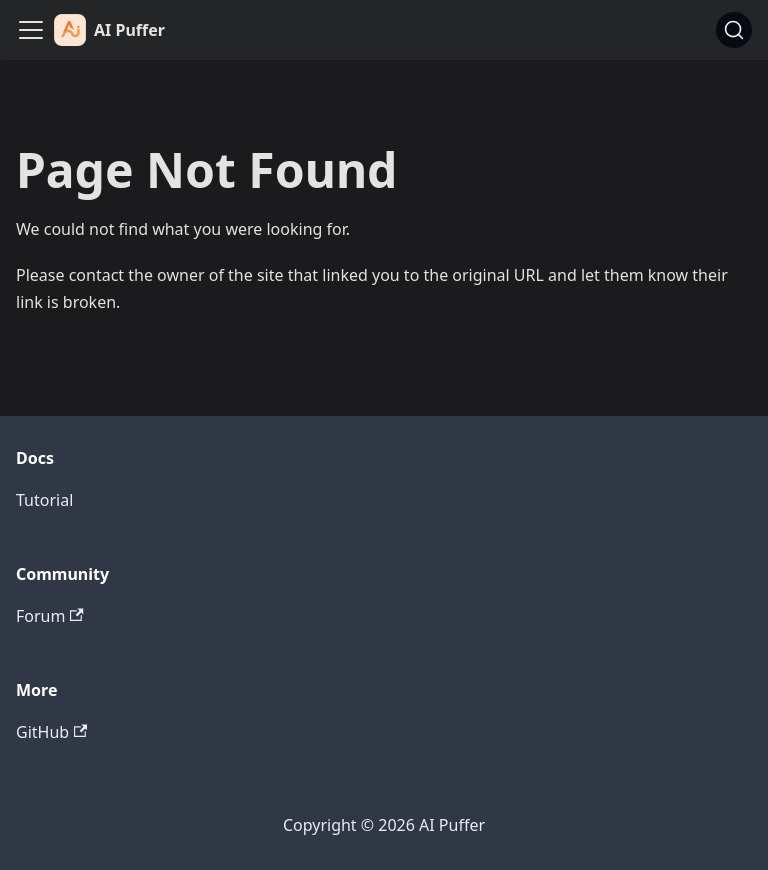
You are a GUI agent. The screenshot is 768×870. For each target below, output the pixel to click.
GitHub (51, 732)
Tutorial (44, 500)
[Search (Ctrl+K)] (734, 30)
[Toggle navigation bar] (31, 30)
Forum (50, 616)
